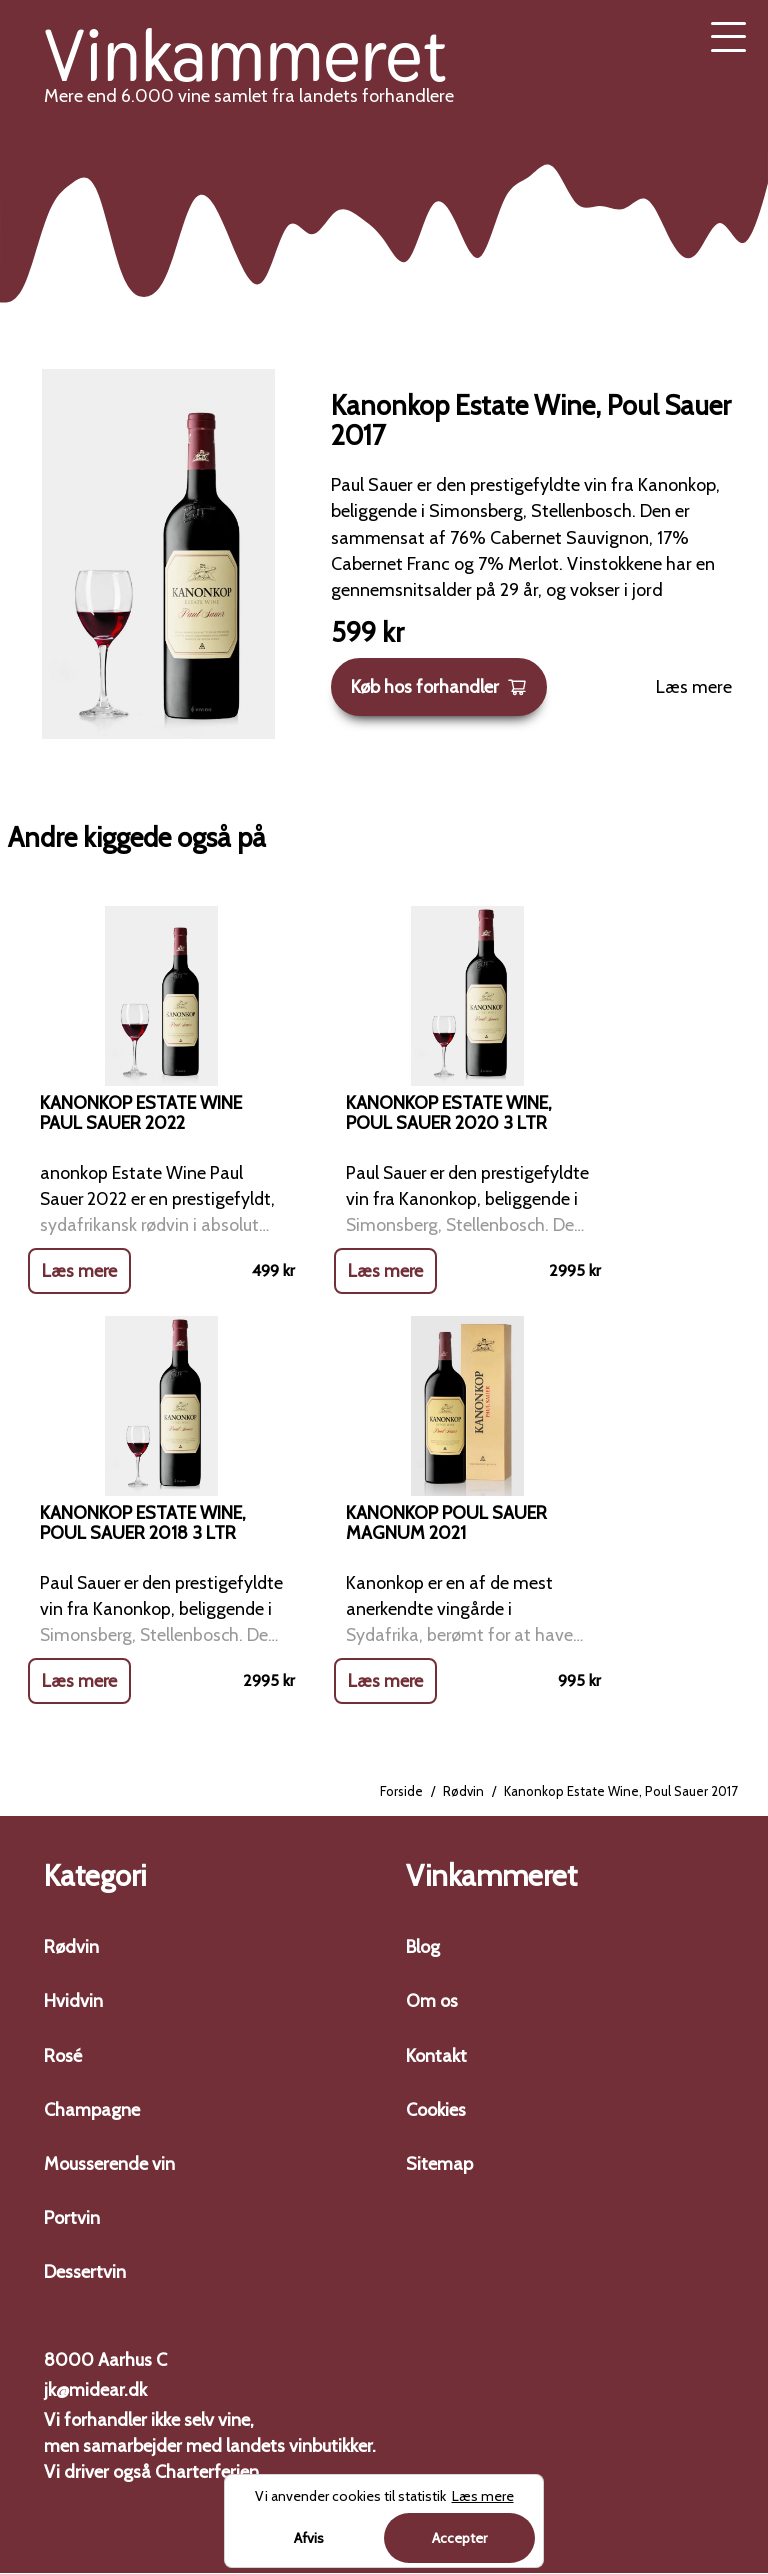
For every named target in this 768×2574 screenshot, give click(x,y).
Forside (401, 1792)
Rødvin (463, 1792)
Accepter (459, 2538)
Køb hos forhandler (439, 687)
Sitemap (439, 2164)
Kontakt (436, 2056)
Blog (423, 1948)
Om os (432, 2002)
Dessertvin (85, 2273)
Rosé (63, 2056)
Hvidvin (73, 2002)
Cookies (436, 2110)
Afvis (309, 2538)
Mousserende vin (109, 2164)
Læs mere (694, 687)
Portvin (72, 2218)
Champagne (92, 2110)
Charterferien (207, 2473)
